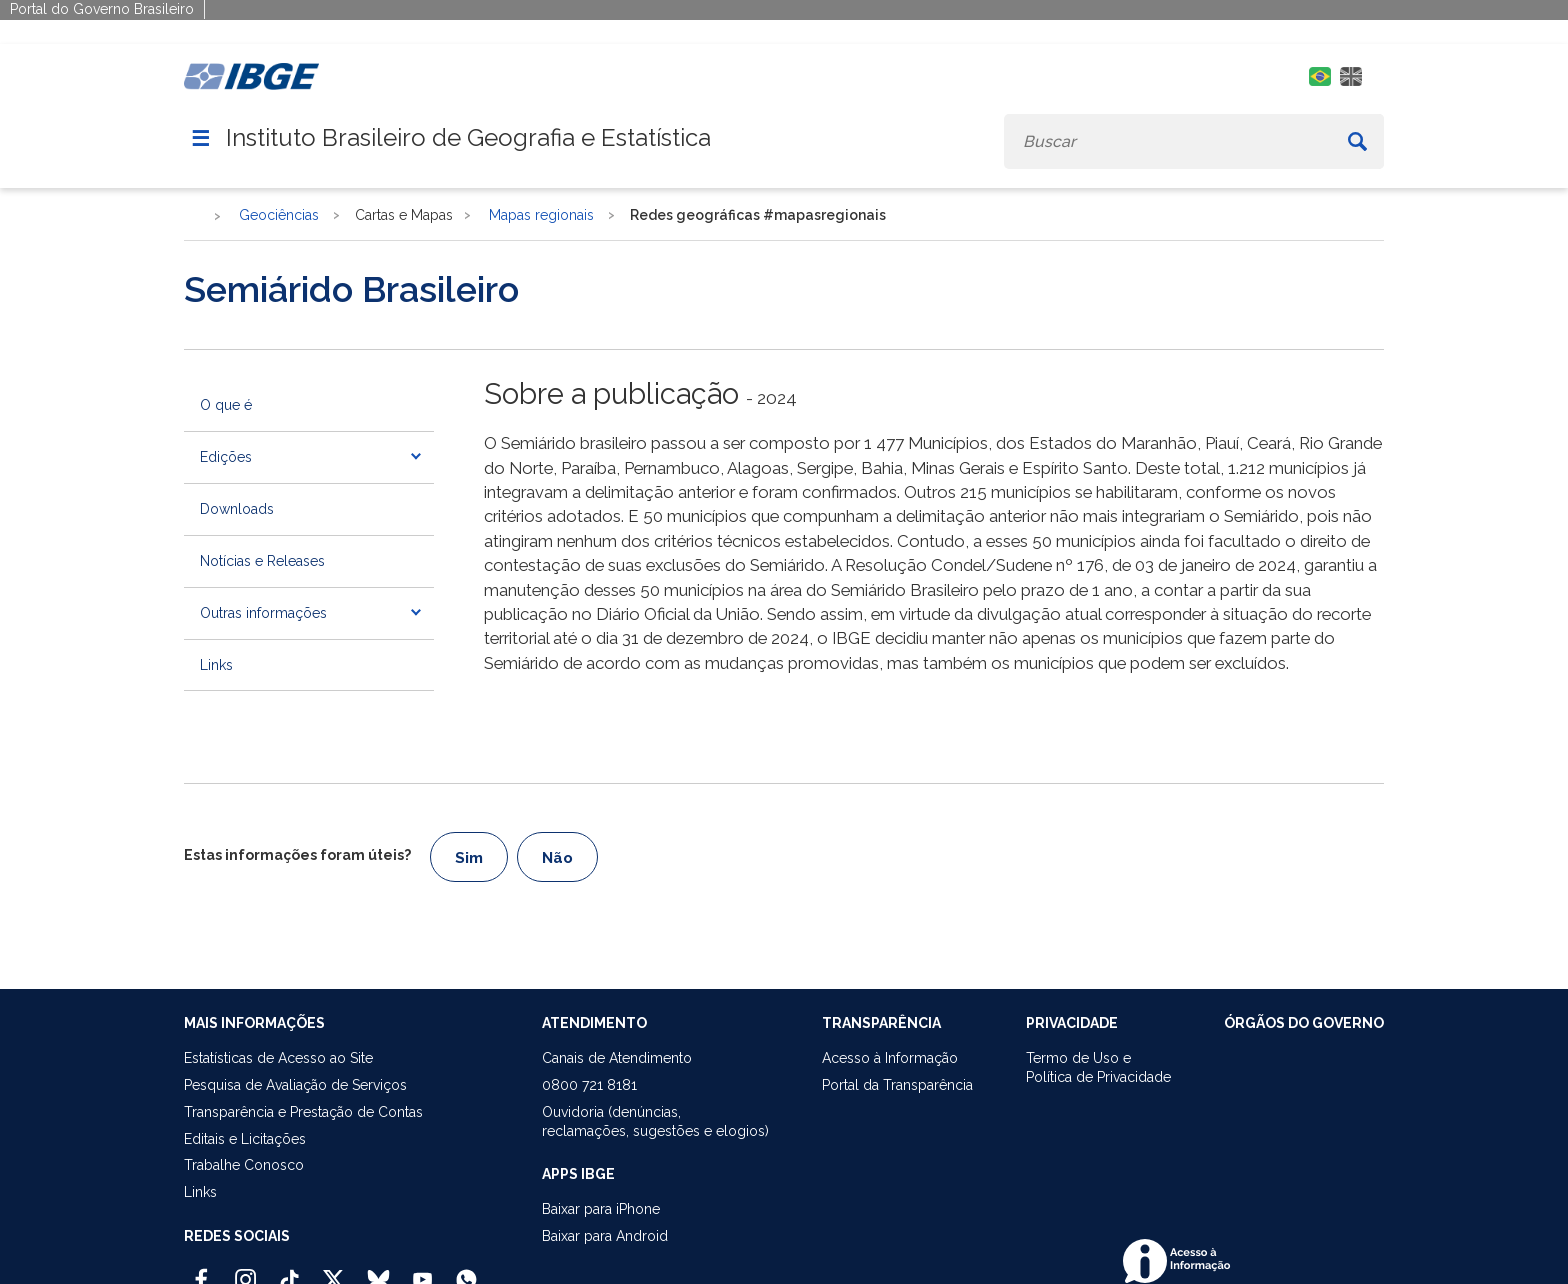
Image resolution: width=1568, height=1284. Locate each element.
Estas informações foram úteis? (297, 855)
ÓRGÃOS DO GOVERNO (1304, 1023)
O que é (226, 405)
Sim (469, 858)
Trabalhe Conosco (244, 1165)
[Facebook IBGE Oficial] (201, 1271)
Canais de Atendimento (617, 1058)
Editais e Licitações (245, 1139)
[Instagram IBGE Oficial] (245, 1271)
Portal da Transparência (897, 1085)
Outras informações (263, 613)
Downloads (237, 509)
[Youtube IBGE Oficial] (422, 1271)
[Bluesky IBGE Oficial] (378, 1271)
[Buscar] (1357, 141)
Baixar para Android (605, 1236)
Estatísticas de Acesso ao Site (278, 1058)
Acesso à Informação (890, 1058)
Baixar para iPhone (601, 1209)
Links (216, 665)
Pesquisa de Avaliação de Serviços (295, 1085)
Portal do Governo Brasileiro (102, 9)
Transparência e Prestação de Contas (303, 1112)
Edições (226, 457)
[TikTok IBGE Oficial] (289, 1271)
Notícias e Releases (262, 561)
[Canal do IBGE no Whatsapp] (466, 1271)
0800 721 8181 (589, 1085)
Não (557, 858)
